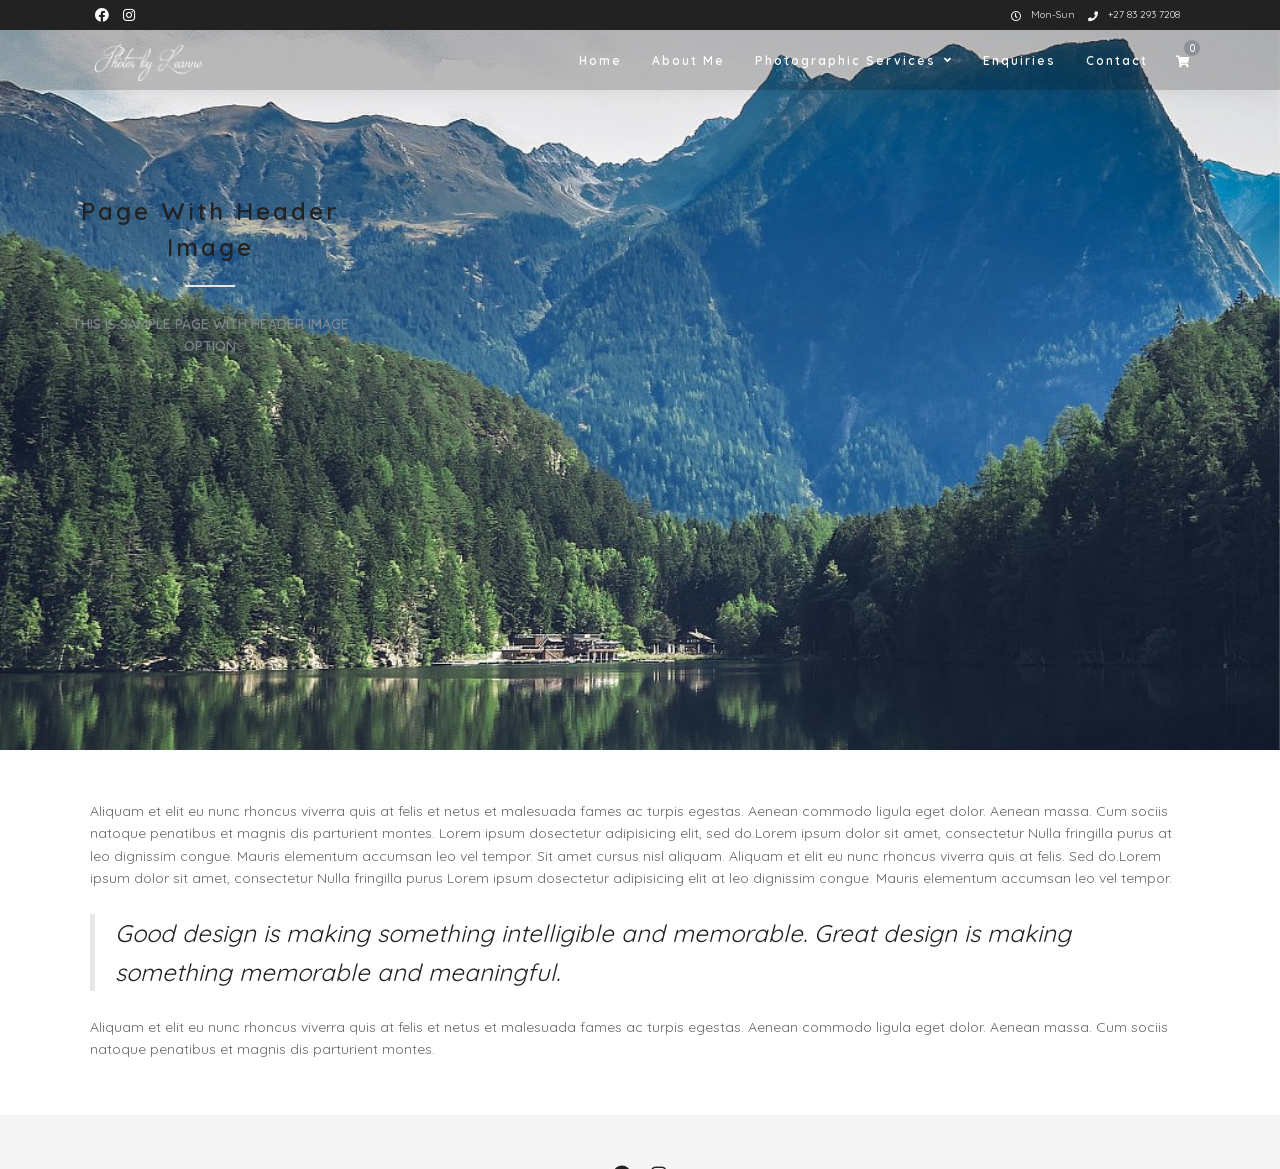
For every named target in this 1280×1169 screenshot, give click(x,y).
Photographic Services (845, 60)
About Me (688, 60)
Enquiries (1019, 60)
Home (600, 60)
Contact (1117, 60)
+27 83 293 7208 (1134, 14)
